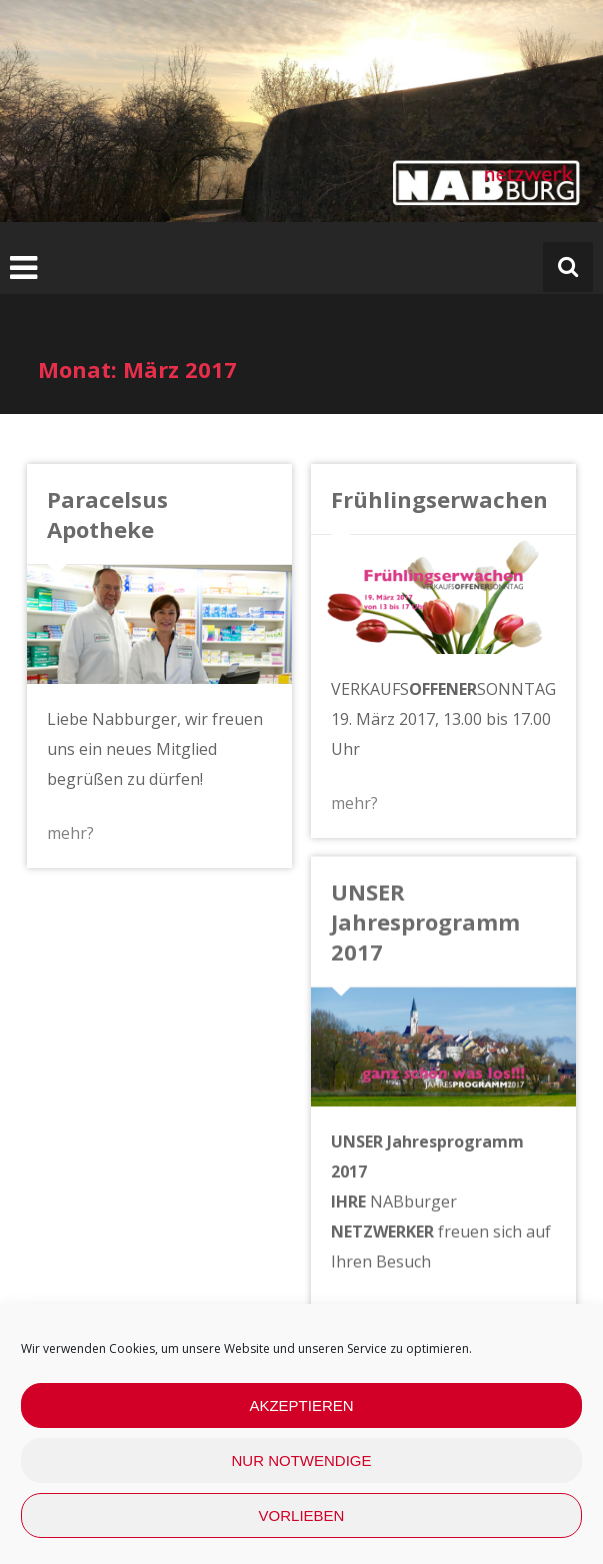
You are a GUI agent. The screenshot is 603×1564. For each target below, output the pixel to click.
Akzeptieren (301, 1405)
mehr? (70, 833)
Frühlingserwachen (438, 499)
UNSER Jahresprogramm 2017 (424, 921)
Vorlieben (302, 1515)
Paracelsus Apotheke (107, 514)
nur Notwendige (302, 1460)
